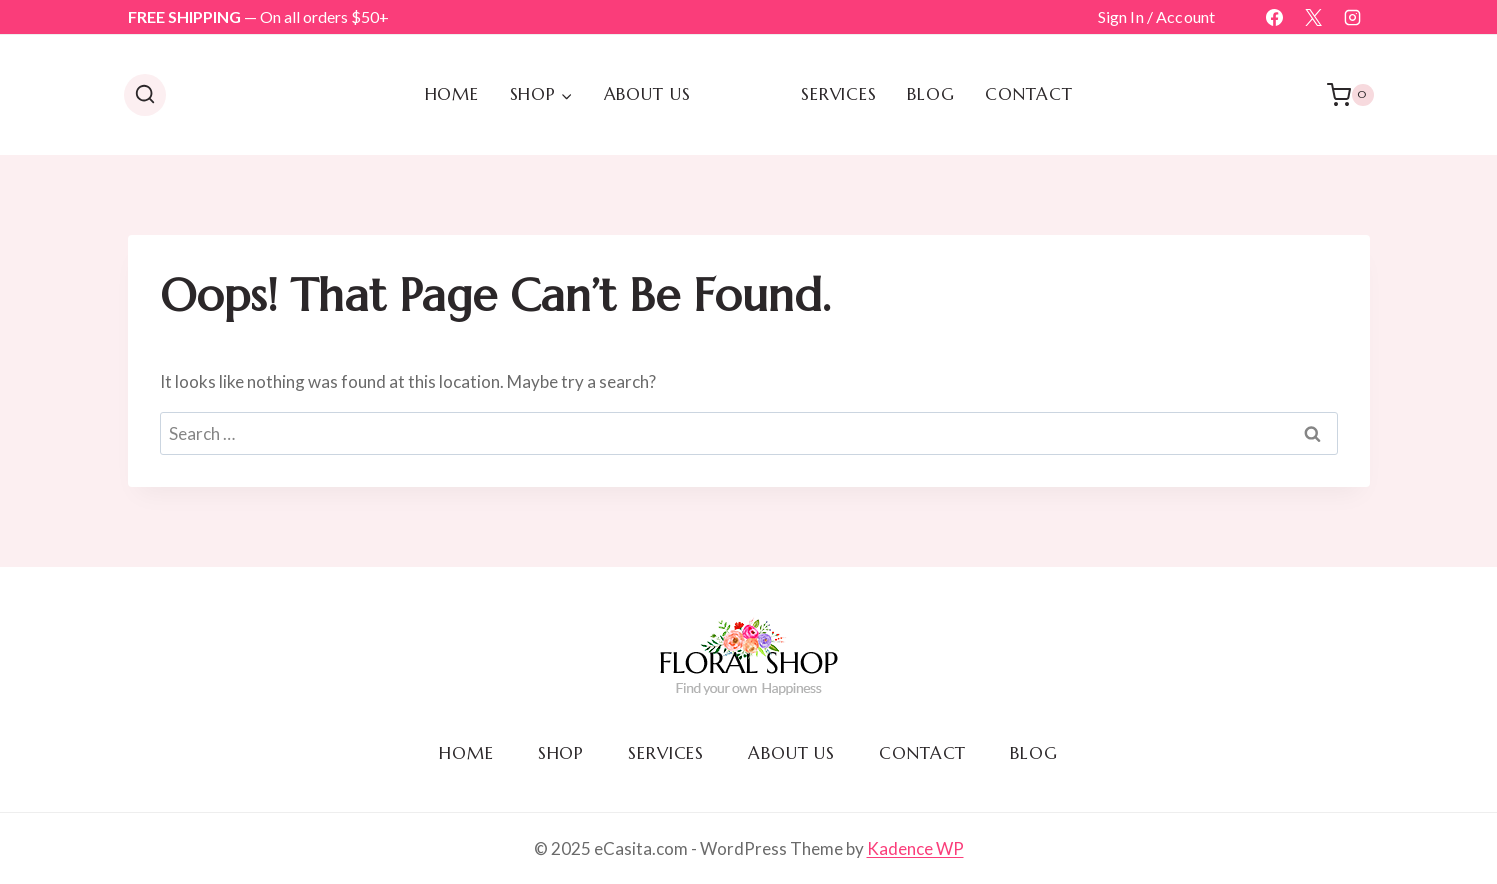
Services (839, 94)
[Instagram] (1353, 17)
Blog (930, 94)
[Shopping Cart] (1350, 95)
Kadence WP (915, 848)
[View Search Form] (145, 95)
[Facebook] (1274, 17)
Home (452, 94)
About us (647, 94)
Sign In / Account (1157, 16)
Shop (561, 753)
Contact (1028, 94)
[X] (1313, 17)
